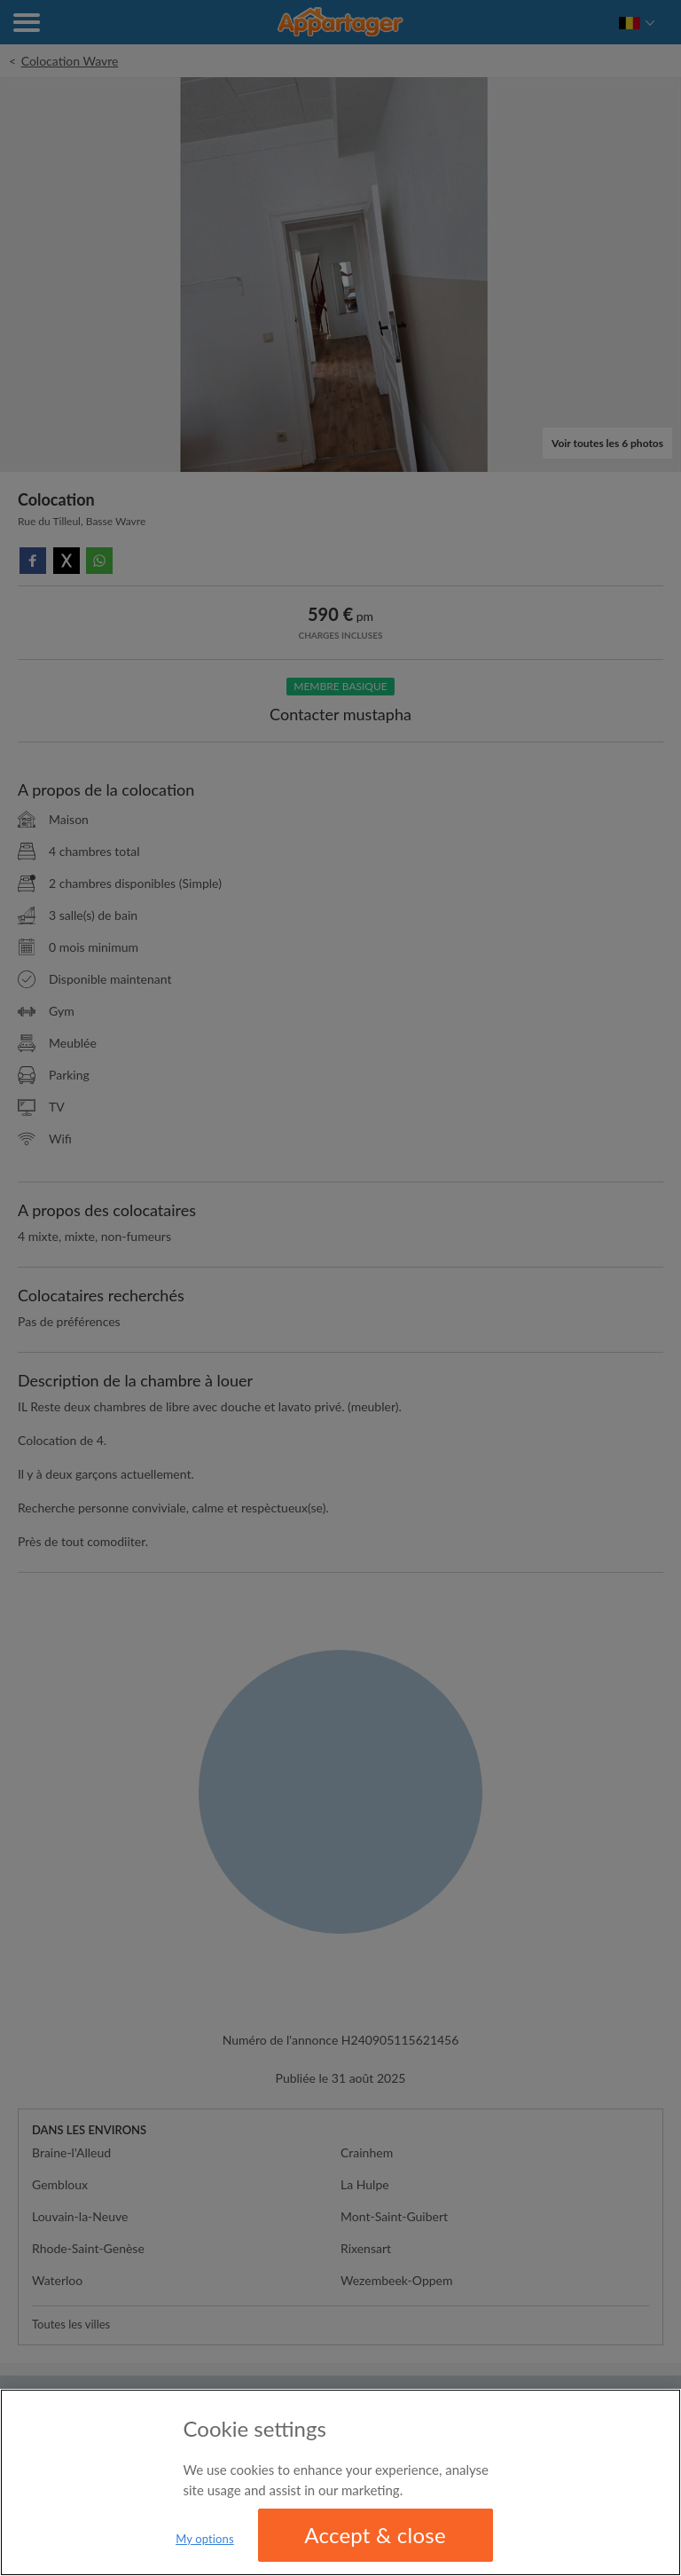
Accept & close (375, 2535)
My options (205, 2539)
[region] (340, 2482)
